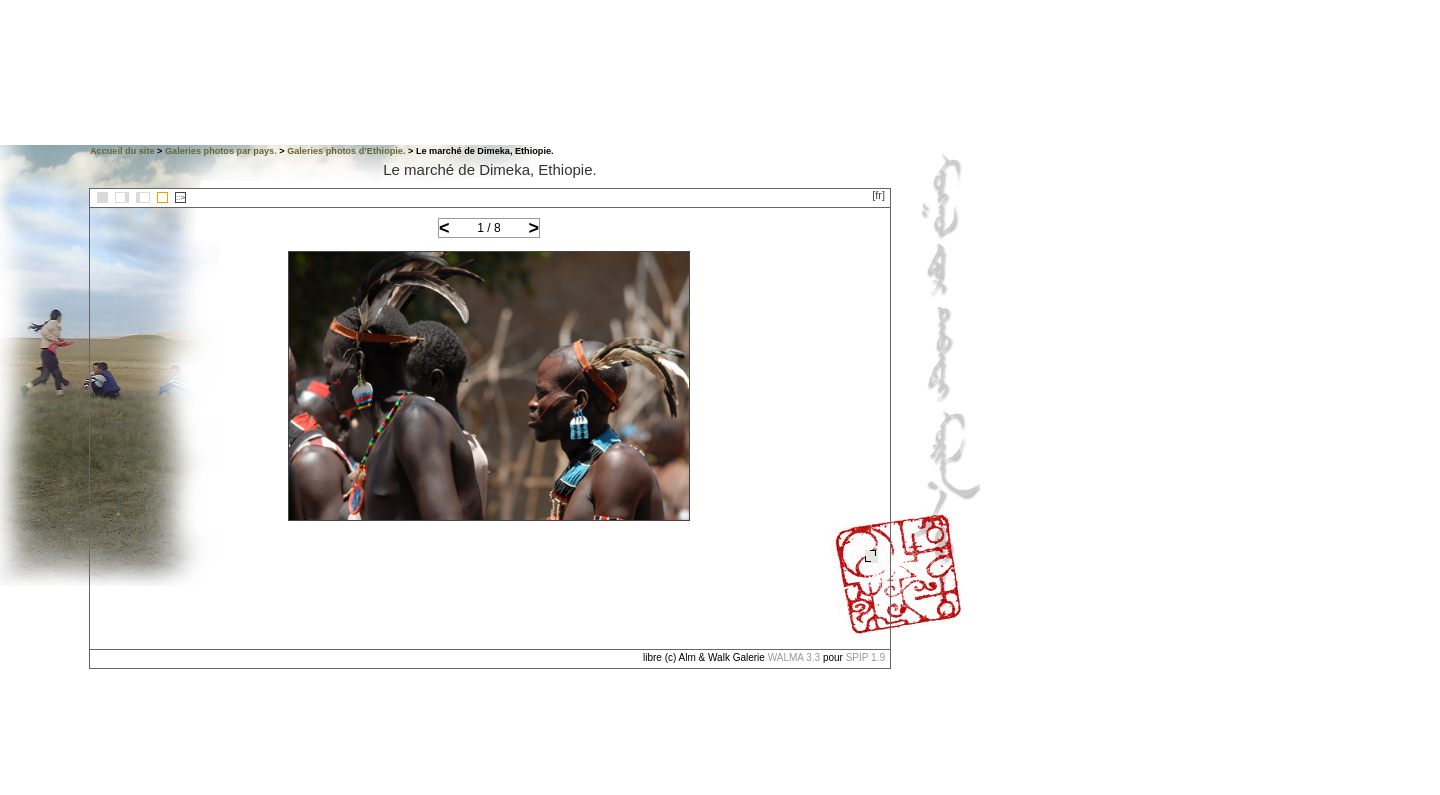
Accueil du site (122, 151)
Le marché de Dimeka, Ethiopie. (489, 169)
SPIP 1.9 (865, 657)
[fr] (878, 195)
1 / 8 (488, 228)
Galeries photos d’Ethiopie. (346, 151)
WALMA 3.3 (794, 657)
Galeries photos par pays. (221, 151)
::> (180, 197)
